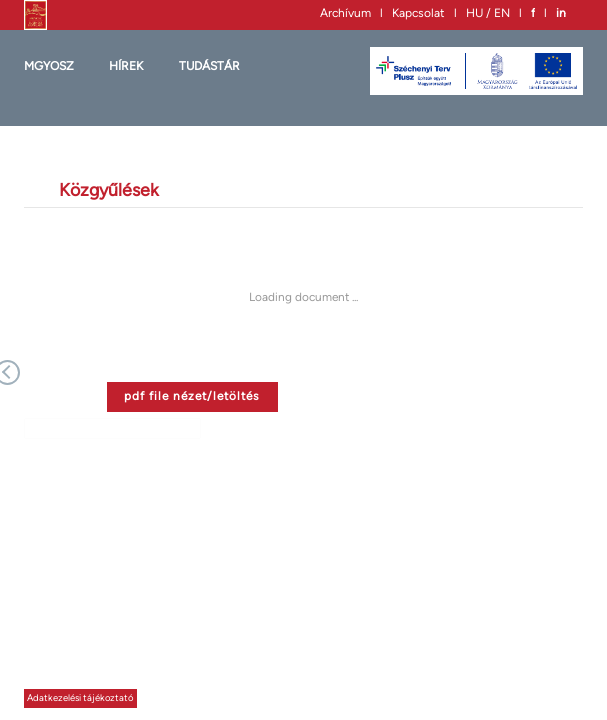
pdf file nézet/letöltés (192, 396)
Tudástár (209, 66)
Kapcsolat (418, 13)
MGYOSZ (49, 66)
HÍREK (126, 66)
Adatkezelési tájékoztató (80, 697)
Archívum (345, 13)
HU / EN (488, 13)
